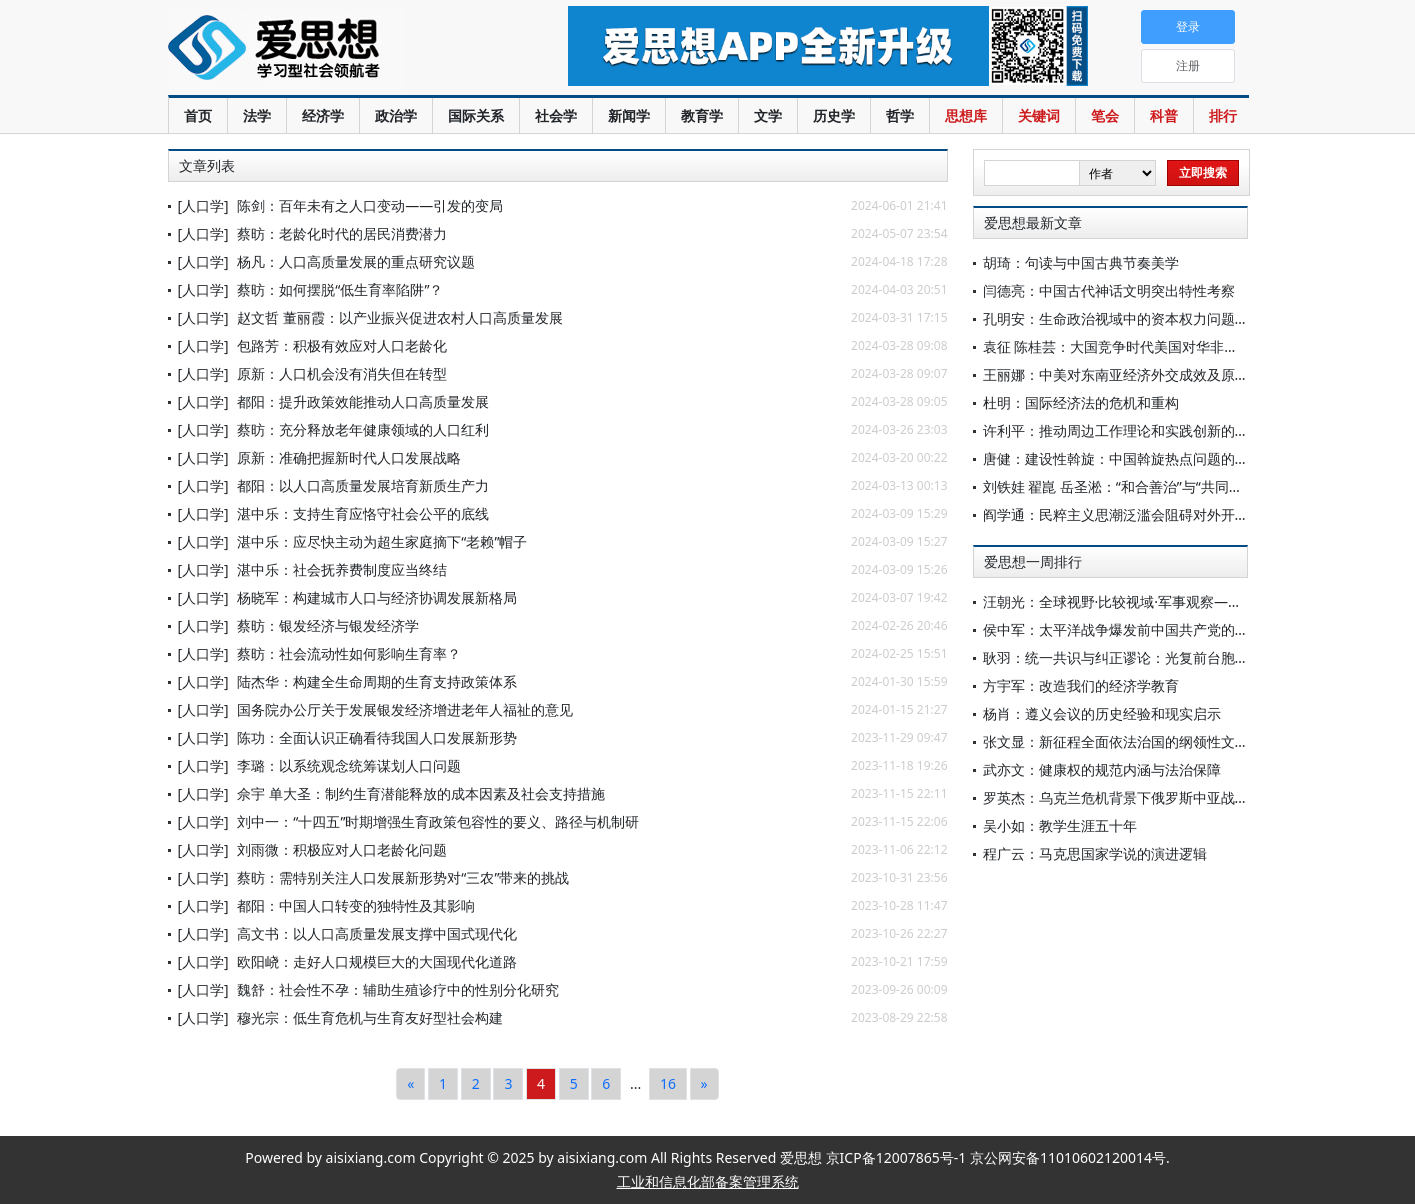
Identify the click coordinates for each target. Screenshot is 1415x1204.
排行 (1223, 115)
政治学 (396, 115)
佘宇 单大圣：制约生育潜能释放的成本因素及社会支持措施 (421, 793)
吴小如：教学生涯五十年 (1060, 825)
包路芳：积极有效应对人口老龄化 (342, 345)
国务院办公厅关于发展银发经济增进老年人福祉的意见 (405, 709)
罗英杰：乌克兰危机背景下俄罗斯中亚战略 (1116, 797)
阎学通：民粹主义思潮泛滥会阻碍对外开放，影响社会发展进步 (1179, 514)
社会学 (556, 115)
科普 (1164, 115)
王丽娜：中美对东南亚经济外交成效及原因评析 (1130, 374)
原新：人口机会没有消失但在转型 (342, 373)
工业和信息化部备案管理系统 (708, 1181)
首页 (198, 115)
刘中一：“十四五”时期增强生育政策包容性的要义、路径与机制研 (438, 821)
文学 (768, 115)
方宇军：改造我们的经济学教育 (1081, 685)
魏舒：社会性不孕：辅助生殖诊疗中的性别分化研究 (398, 989)
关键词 (1039, 115)
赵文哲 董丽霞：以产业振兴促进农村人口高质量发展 (400, 317)
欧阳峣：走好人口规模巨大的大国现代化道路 (377, 961)
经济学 (323, 115)
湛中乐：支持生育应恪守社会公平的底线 (363, 513)
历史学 (834, 115)
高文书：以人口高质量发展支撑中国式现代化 (377, 933)
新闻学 (629, 115)
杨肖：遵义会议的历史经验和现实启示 (1102, 713)
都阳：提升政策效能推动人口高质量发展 (363, 401)
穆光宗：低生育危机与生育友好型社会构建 (370, 1017)
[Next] (704, 1084)
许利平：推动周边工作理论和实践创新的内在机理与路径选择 (1172, 430)
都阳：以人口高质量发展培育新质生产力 (363, 485)
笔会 (1105, 115)
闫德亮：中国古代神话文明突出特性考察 (1109, 290)
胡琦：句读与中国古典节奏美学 (1081, 262)
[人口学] (203, 205)
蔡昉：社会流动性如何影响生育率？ (349, 653)
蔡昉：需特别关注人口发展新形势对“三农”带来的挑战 (403, 877)
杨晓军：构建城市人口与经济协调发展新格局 (377, 597)
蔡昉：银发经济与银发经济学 (328, 625)
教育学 (702, 115)
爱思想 (327, 50)
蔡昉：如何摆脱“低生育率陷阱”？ (340, 289)
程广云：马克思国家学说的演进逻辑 (1095, 853)
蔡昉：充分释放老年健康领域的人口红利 (363, 429)
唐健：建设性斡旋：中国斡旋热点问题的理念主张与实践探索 (1172, 458)
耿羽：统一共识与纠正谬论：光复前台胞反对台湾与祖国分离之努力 (1193, 657)
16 (668, 1083)
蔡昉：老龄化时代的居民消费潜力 (342, 233)
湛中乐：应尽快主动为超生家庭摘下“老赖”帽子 (382, 541)
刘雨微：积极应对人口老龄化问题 (342, 849)
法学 (257, 115)
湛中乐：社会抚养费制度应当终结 (342, 569)
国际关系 (476, 115)
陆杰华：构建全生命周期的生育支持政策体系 (377, 681)
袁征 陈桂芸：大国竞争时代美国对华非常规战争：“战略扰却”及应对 (1193, 346)
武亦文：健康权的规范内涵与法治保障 (1102, 769)
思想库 (966, 115)
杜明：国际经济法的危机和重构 (1081, 402)
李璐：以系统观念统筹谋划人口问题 (349, 765)
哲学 (900, 115)
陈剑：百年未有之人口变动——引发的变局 (370, 205)
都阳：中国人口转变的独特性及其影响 (356, 905)
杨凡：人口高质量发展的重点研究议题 (356, 261)
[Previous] (410, 1084)
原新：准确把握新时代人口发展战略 (349, 457)
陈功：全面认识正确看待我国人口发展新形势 (377, 737)
